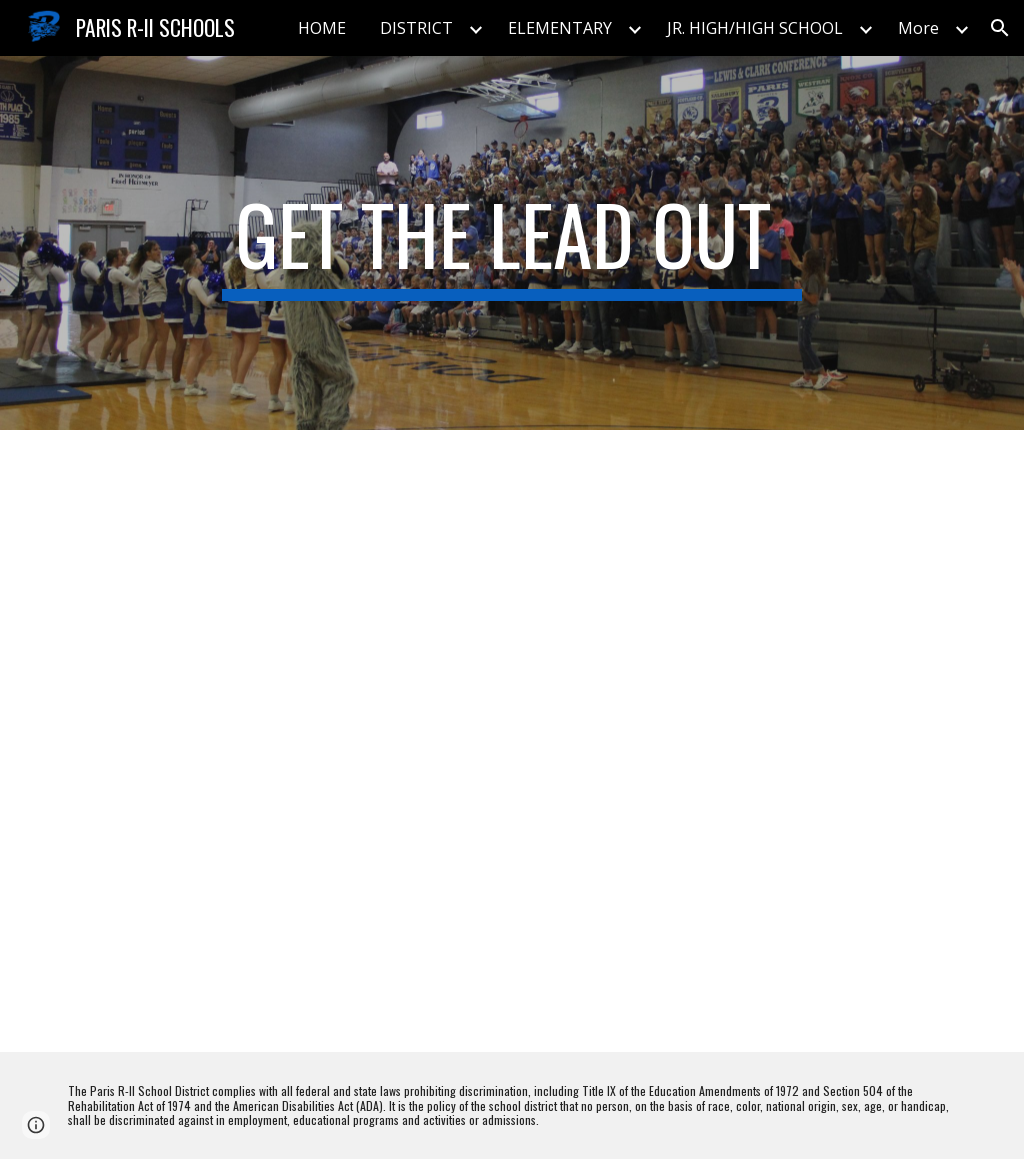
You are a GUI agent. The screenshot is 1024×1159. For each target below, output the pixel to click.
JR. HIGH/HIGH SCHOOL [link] (755, 28)
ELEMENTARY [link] (560, 28)
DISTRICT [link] (416, 28)
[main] (511, 243)
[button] (1000, 28)
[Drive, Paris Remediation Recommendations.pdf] (280, 741)
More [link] (918, 28)
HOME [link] (322, 28)
